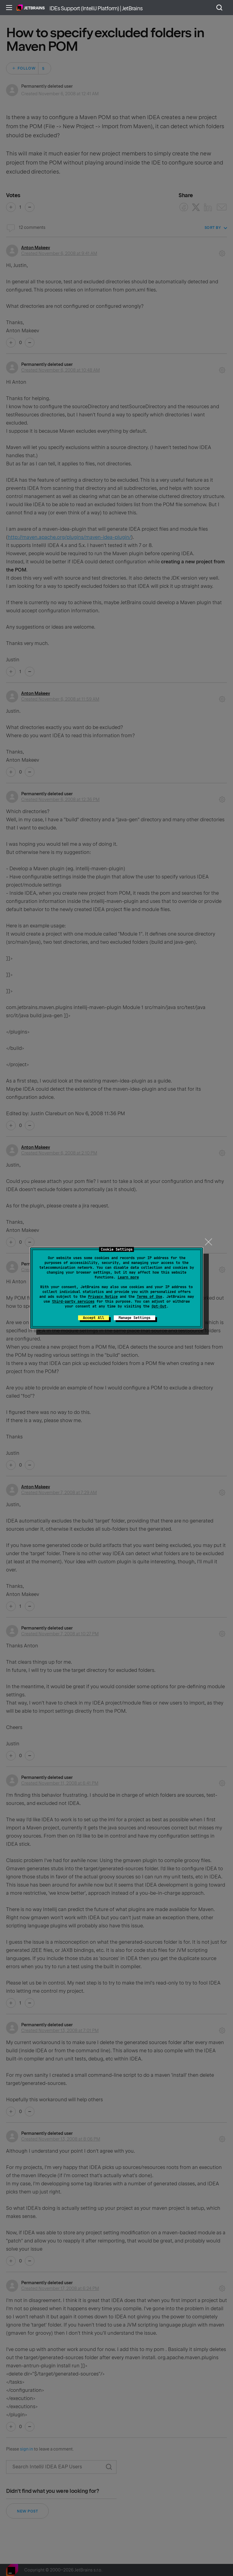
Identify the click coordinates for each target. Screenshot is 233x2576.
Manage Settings (134, 1317)
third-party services (73, 1301)
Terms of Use (149, 1296)
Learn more (128, 1277)
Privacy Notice (103, 1296)
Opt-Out (159, 1306)
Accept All (93, 1317)
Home (31, 8)
